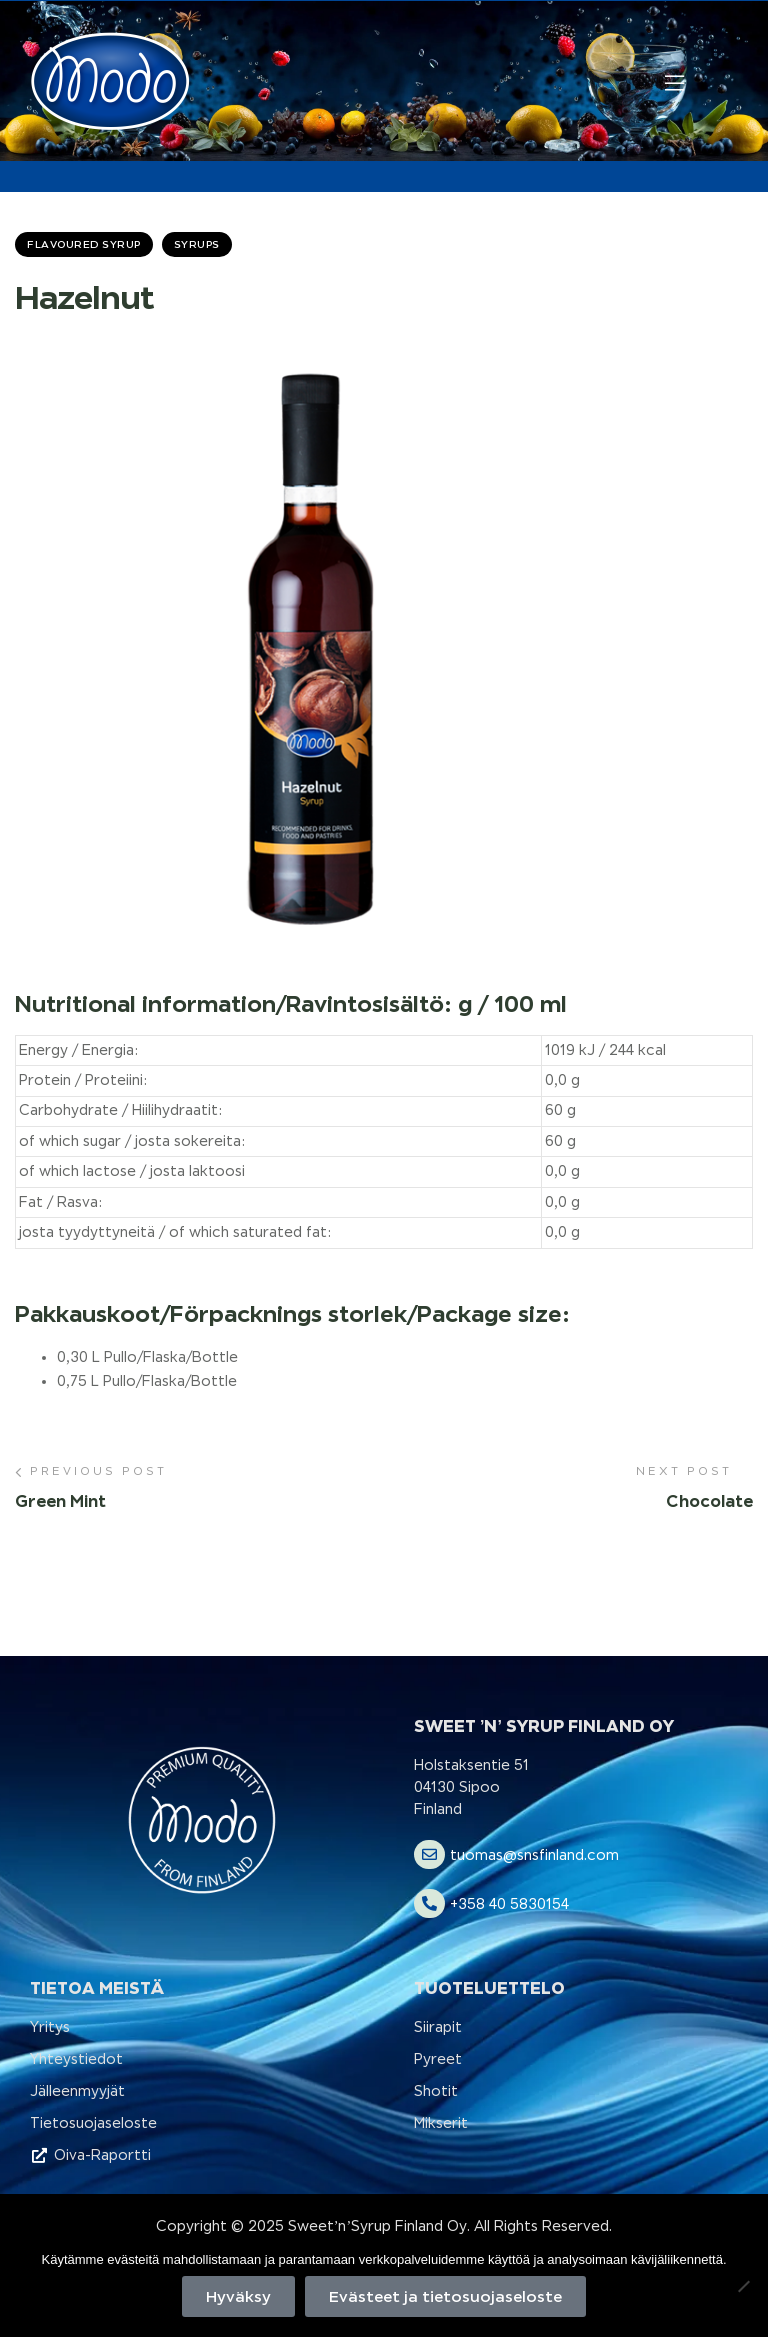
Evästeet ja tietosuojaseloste (445, 2296)
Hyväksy (238, 2296)
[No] (743, 2286)
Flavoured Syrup (84, 244)
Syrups (197, 244)
